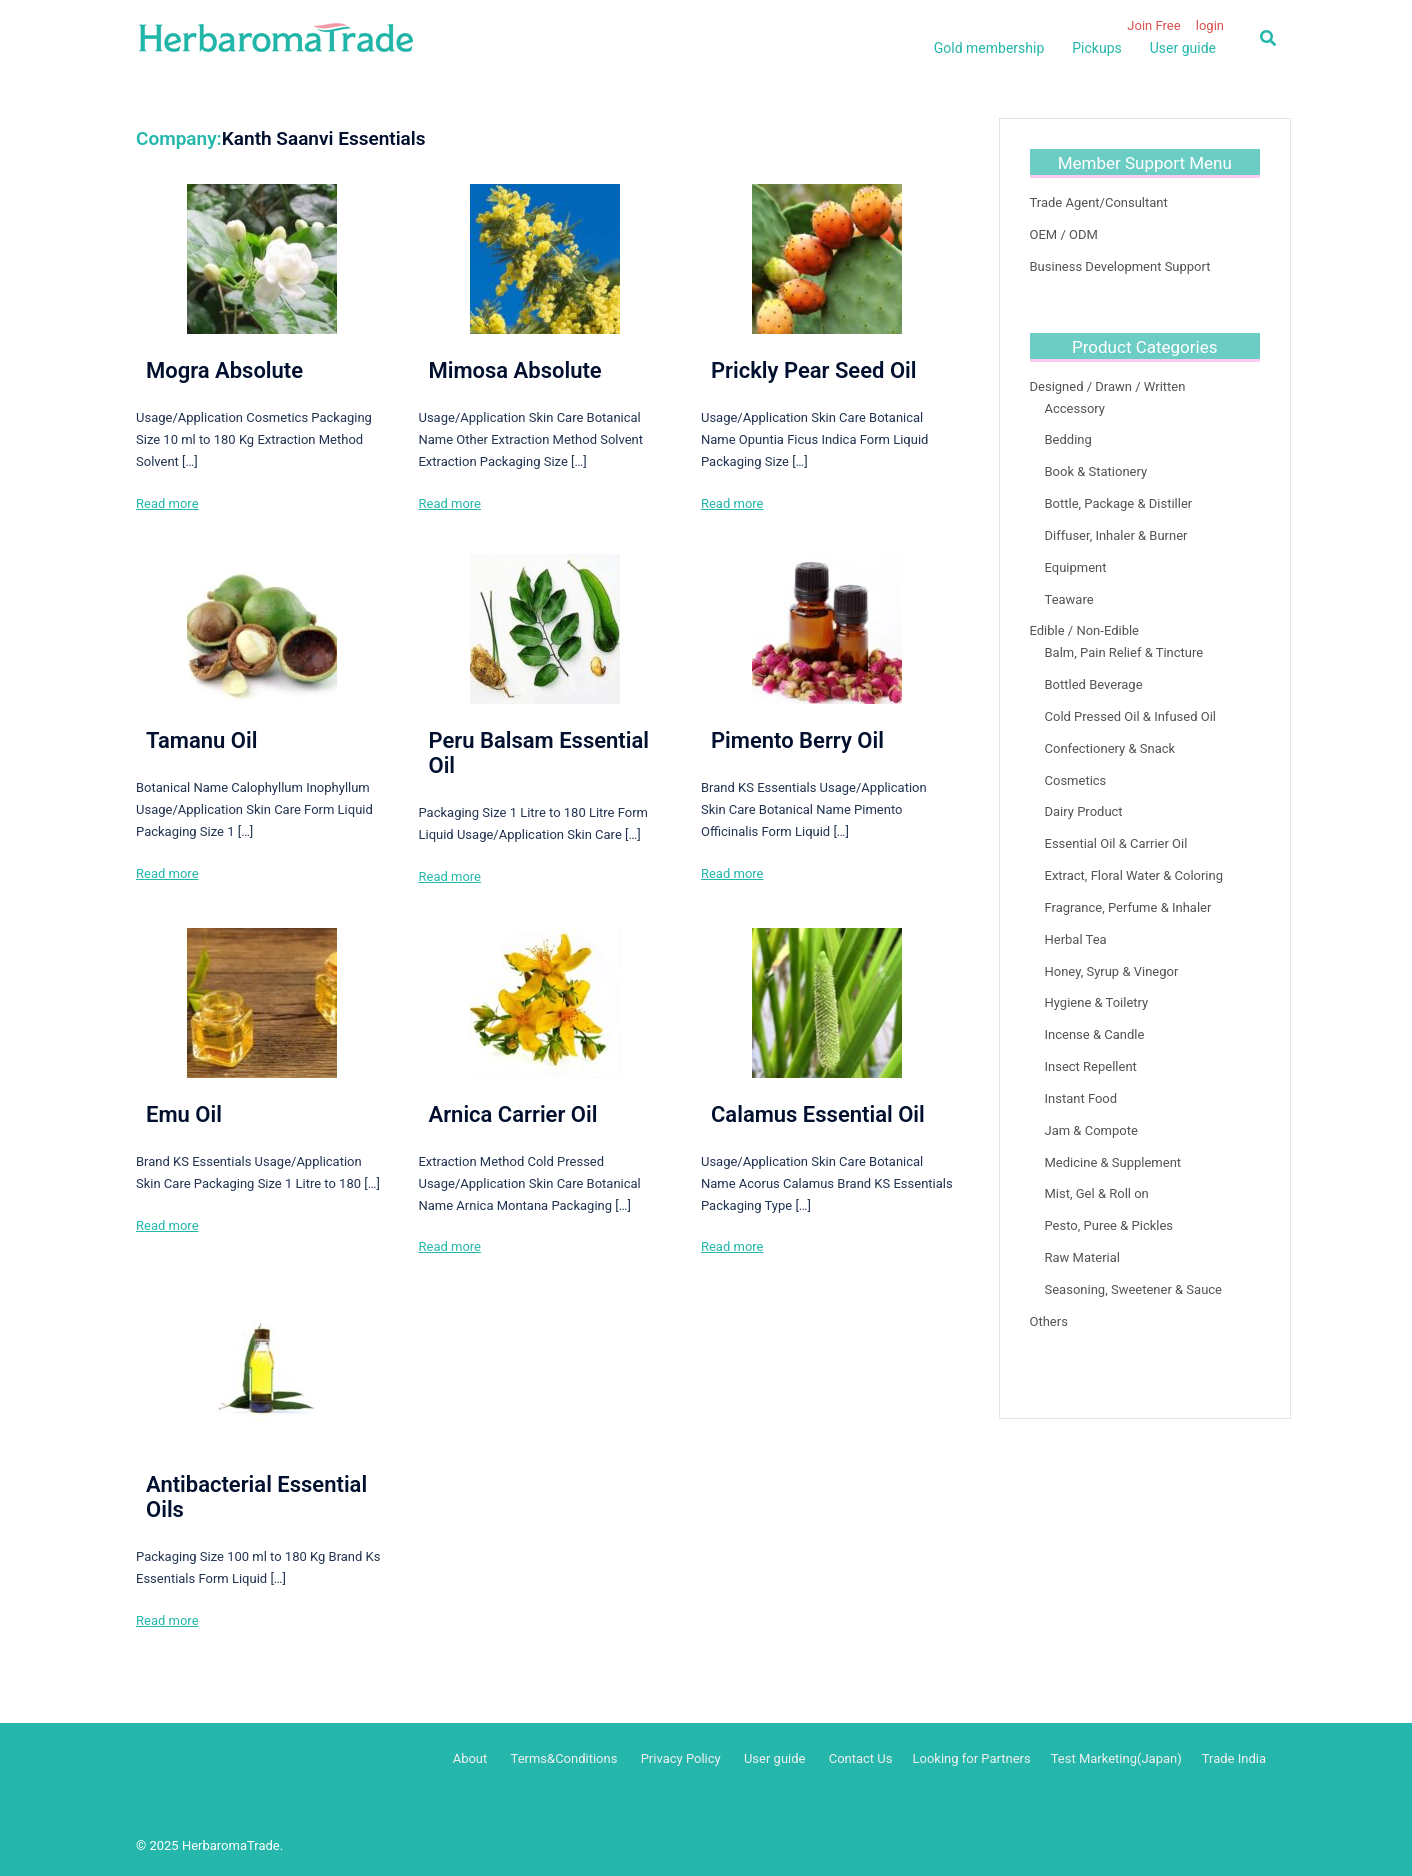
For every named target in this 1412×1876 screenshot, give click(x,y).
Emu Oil (184, 1114)
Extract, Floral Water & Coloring (1134, 875)
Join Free (1153, 25)
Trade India (1234, 1758)
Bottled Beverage (1094, 684)
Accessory (1075, 408)
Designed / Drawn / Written (1108, 386)
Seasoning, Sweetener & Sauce (1134, 1289)
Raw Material (1082, 1257)
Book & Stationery (1096, 471)
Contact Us (861, 1758)
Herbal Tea (1076, 939)
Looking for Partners (971, 1758)
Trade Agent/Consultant (1099, 202)
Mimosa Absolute (514, 370)
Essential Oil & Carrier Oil (1116, 843)
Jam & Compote (1091, 1130)
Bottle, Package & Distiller (1119, 503)
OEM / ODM (1064, 234)
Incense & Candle (1095, 1034)
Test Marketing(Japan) (1116, 1758)
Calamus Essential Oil (818, 1114)
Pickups (1096, 48)
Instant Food (1081, 1098)
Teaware (1069, 599)
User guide (1183, 48)
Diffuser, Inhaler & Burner (1116, 535)
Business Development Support (1120, 266)
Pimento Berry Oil (797, 740)
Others (1049, 1321)
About (470, 1758)
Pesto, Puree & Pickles (1109, 1225)
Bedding (1068, 439)
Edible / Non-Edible (1085, 630)
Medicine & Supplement (1113, 1162)
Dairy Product (1084, 811)
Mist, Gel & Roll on (1097, 1193)
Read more (167, 503)
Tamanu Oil (201, 740)
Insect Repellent (1091, 1066)
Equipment (1076, 567)
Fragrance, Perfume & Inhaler (1128, 907)
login (1210, 25)
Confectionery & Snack (1110, 748)
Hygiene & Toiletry (1097, 1002)
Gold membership (989, 48)
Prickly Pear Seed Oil (814, 370)
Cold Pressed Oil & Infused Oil (1130, 716)
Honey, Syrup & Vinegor (1112, 971)
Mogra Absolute (224, 370)
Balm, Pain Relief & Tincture (1124, 652)
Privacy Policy (681, 1758)
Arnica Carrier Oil (512, 1114)
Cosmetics (1076, 780)
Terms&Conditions (564, 1758)
